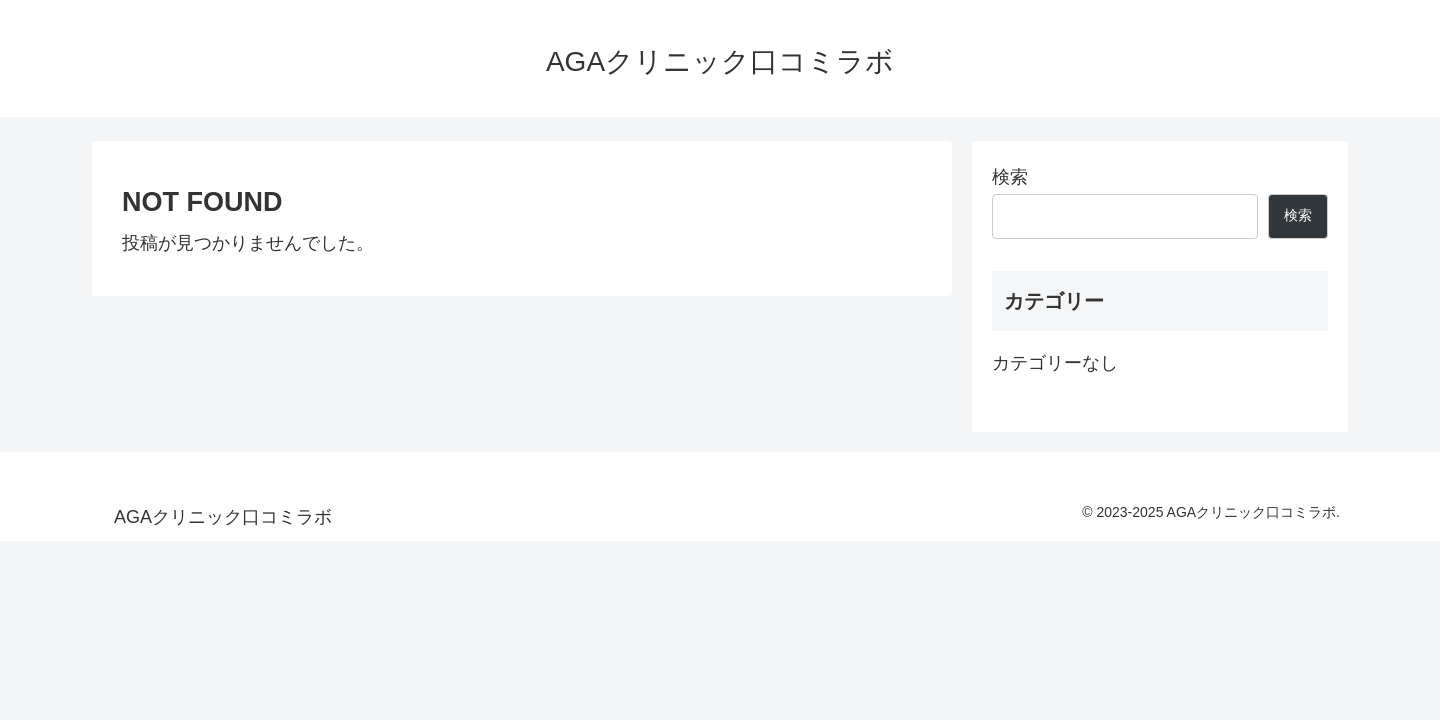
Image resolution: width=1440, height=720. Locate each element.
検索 (1010, 177)
